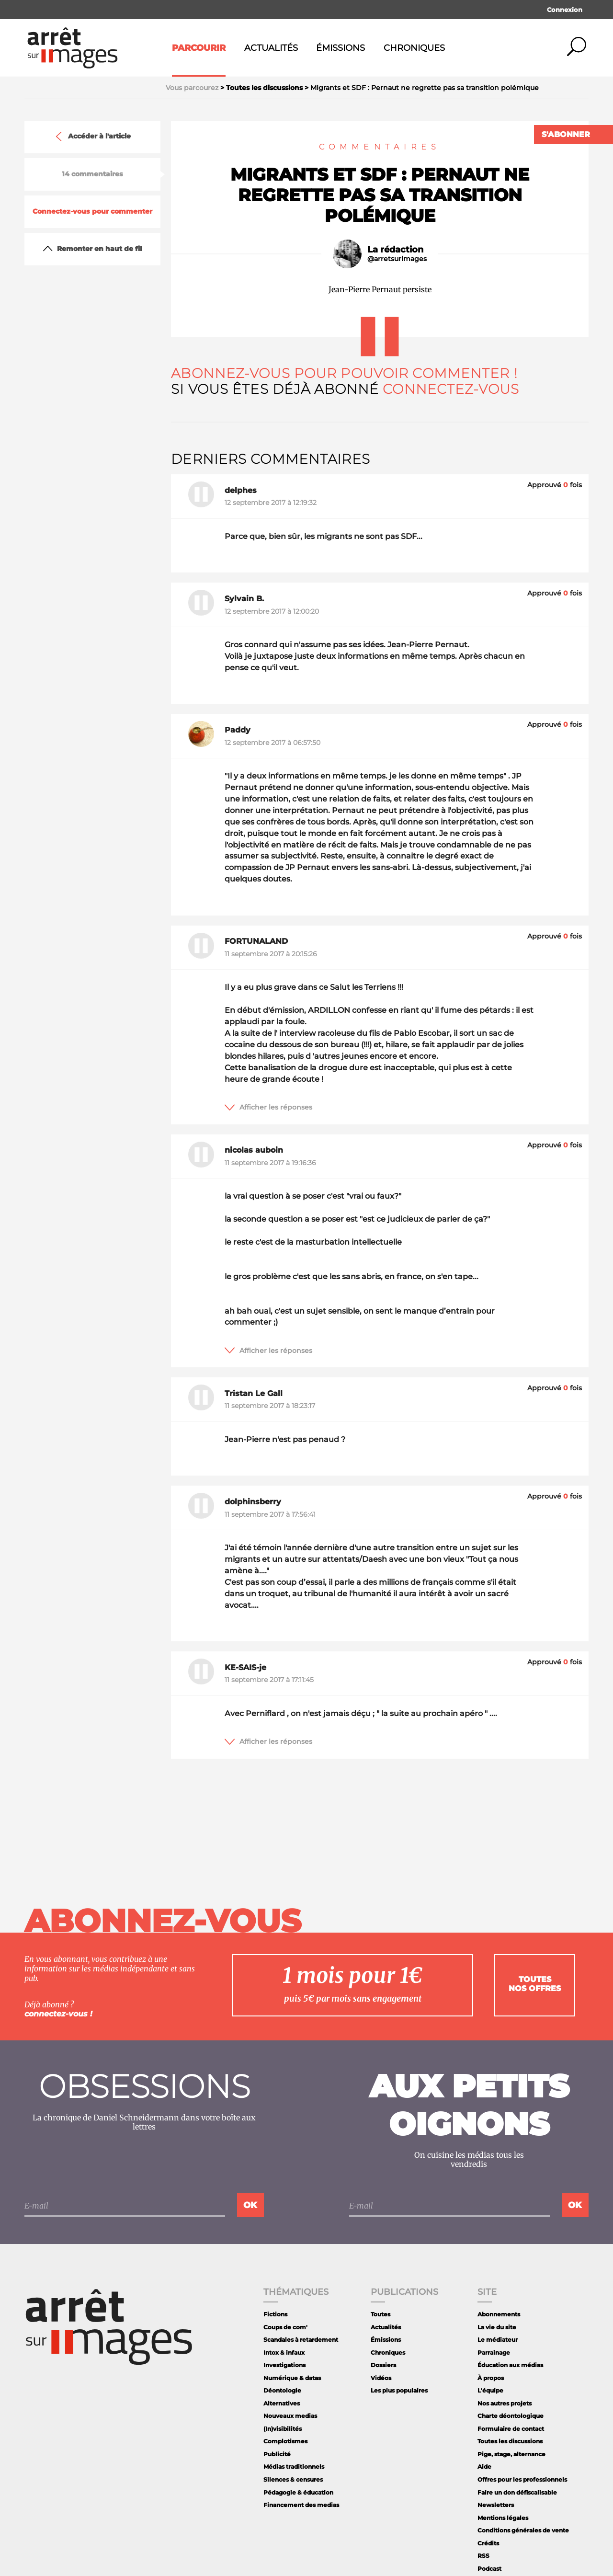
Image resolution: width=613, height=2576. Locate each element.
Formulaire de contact (510, 2428)
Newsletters (495, 2504)
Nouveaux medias (290, 2415)
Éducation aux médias (510, 2365)
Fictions (275, 2314)
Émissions (340, 48)
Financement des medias (301, 2504)
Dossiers (383, 2365)
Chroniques (414, 48)
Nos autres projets (504, 2403)
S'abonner (566, 134)
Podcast (489, 2568)
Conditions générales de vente (523, 2530)
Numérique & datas (292, 2377)
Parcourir (199, 48)
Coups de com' (285, 2327)
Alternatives (281, 2403)
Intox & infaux (284, 2352)
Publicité (277, 2454)
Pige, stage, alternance (511, 2454)
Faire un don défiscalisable (517, 2492)
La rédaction (395, 249)
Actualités (271, 48)
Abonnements (498, 2314)
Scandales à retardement (300, 2339)
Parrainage (493, 2352)
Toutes (380, 2314)
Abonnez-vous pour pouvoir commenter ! (344, 373)
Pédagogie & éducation (298, 2492)
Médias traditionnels (293, 2466)
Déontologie (282, 2390)
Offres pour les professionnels (522, 2479)
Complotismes (285, 2441)
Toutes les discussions (510, 2441)
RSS (483, 2555)
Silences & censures (293, 2479)
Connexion (564, 9)
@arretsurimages (397, 259)
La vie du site (496, 2327)
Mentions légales (502, 2517)
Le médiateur (497, 2339)
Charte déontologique (510, 2415)
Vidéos (381, 2377)
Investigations (284, 2365)
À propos (490, 2377)
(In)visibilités (282, 2428)
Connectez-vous (451, 389)
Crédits (488, 2543)
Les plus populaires (399, 2390)
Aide (484, 2466)
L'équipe (490, 2390)
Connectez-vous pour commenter (92, 211)
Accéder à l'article (92, 136)
